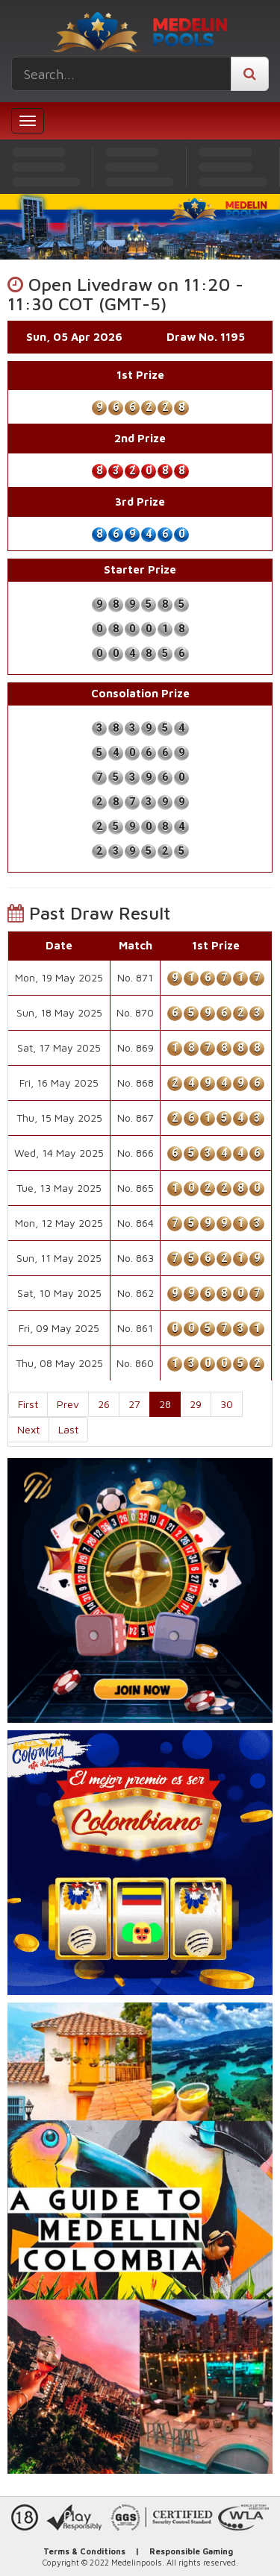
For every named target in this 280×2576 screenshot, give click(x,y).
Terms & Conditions (84, 2551)
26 (104, 1404)
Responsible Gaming (191, 2551)
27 (134, 1404)
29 (196, 1404)
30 (226, 1404)
